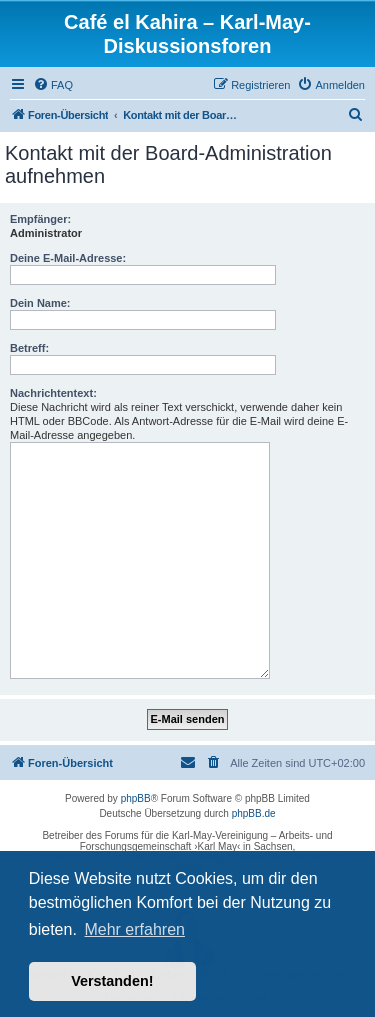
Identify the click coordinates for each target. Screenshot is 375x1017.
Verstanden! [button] (112, 981)
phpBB (136, 798)
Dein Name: (40, 303)
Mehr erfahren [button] (134, 929)
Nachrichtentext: (53, 393)
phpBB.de (254, 813)
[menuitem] (53, 85)
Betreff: (29, 348)
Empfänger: (40, 219)
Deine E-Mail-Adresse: (68, 258)
